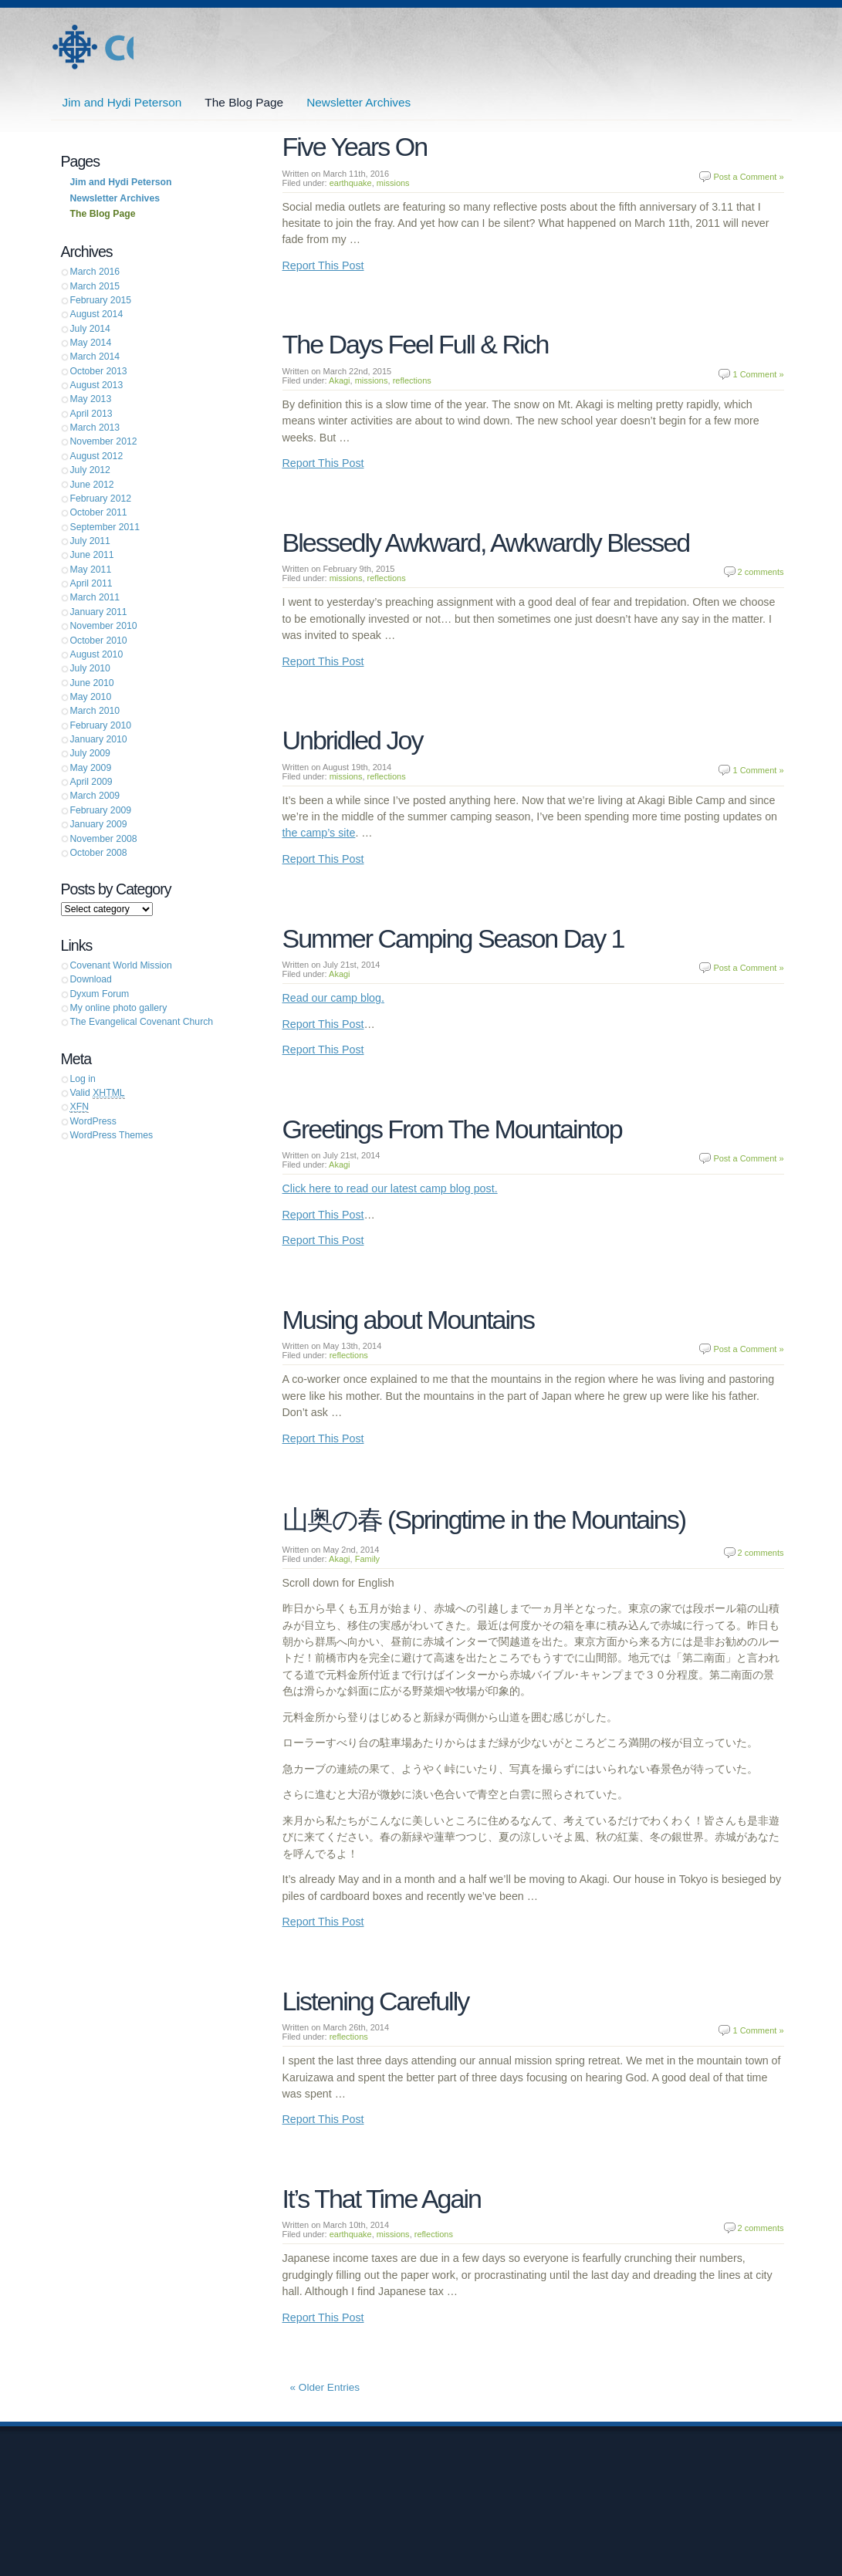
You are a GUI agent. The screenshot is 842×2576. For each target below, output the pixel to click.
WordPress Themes (112, 1135)
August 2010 (96, 654)
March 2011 (95, 597)
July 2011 (90, 541)
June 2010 (92, 683)
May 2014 (91, 342)
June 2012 (92, 484)
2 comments (761, 571)
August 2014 (96, 314)
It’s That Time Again (381, 2198)
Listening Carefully (375, 2001)
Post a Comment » (748, 176)
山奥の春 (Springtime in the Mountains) (484, 1519)
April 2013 (91, 413)
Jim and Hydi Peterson (92, 47)
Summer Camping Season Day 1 (453, 938)
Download (91, 979)
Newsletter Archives (358, 102)
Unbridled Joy (352, 740)
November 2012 (103, 441)
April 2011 (91, 583)
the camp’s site (319, 833)
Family (367, 1559)
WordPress (93, 1121)
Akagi (339, 380)
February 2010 (101, 725)
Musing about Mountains (408, 1319)
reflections (412, 380)
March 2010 (95, 710)
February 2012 (101, 498)
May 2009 (91, 767)
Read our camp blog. (333, 998)
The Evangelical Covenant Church (142, 1021)
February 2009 (101, 810)
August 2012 (96, 456)
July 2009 (90, 753)
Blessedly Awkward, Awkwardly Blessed (486, 542)
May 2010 (91, 696)
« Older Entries (325, 2387)
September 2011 (105, 527)
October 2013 (98, 371)
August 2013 (96, 385)
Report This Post (323, 265)
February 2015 (101, 300)
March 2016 (95, 271)
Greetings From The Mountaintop (452, 1129)
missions (393, 183)
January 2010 (98, 739)
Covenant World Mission (121, 965)
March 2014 (95, 356)
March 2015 (95, 286)
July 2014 (90, 328)
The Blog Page (244, 102)
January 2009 (98, 824)
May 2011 (91, 569)
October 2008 (98, 852)
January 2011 (98, 612)
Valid (97, 1093)
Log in (83, 1078)
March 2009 (95, 795)
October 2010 (98, 640)
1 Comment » (757, 374)
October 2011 (98, 512)
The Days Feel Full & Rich (415, 344)
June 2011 (92, 554)
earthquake (351, 183)
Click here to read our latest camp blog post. (390, 1188)
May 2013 (91, 399)
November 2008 (103, 838)
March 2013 (95, 427)
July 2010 (90, 668)
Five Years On (355, 146)
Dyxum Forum (100, 994)
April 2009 (91, 781)
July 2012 (90, 470)
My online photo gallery (118, 1007)
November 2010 (103, 625)
